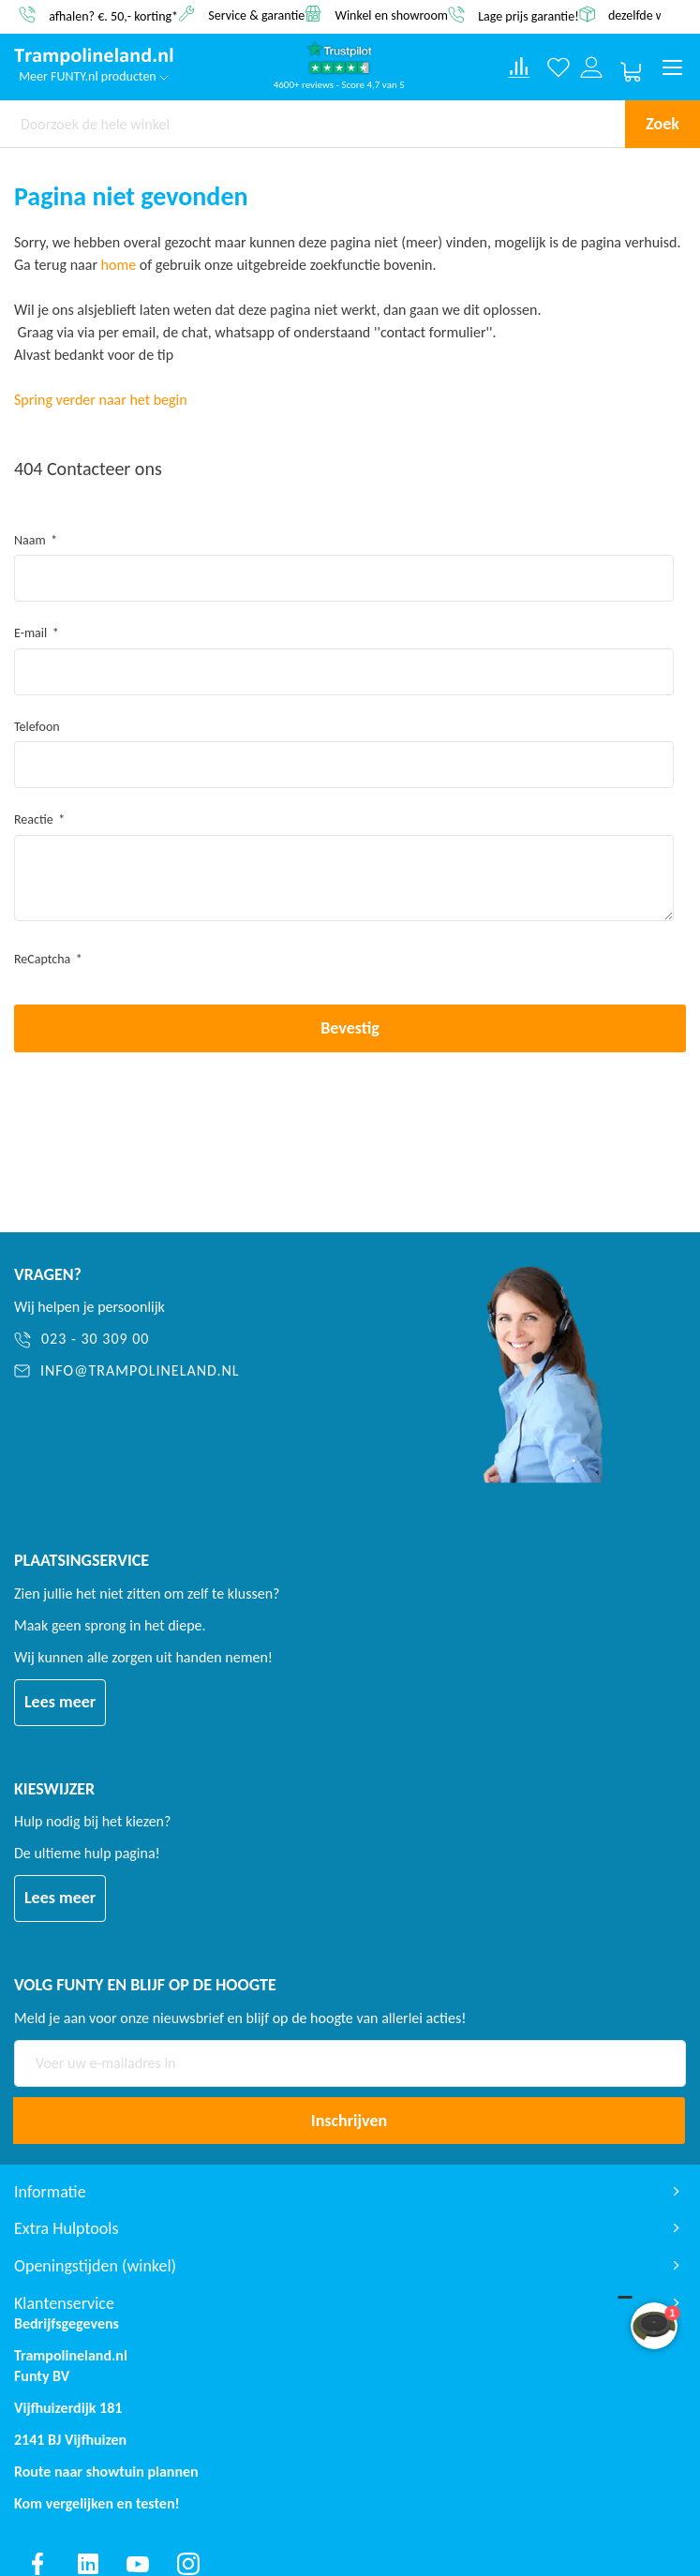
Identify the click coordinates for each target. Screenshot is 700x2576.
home (119, 265)
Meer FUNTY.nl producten (94, 76)
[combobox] (312, 123)
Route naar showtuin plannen (106, 2471)
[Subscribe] (349, 2120)
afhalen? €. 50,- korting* (113, 15)
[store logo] (93, 57)
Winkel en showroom (391, 14)
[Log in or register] (591, 68)
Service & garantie (256, 14)
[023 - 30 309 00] (215, 1339)
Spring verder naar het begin (100, 400)
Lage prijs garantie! (528, 15)
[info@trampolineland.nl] (215, 1371)
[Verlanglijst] (559, 68)
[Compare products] (519, 67)
